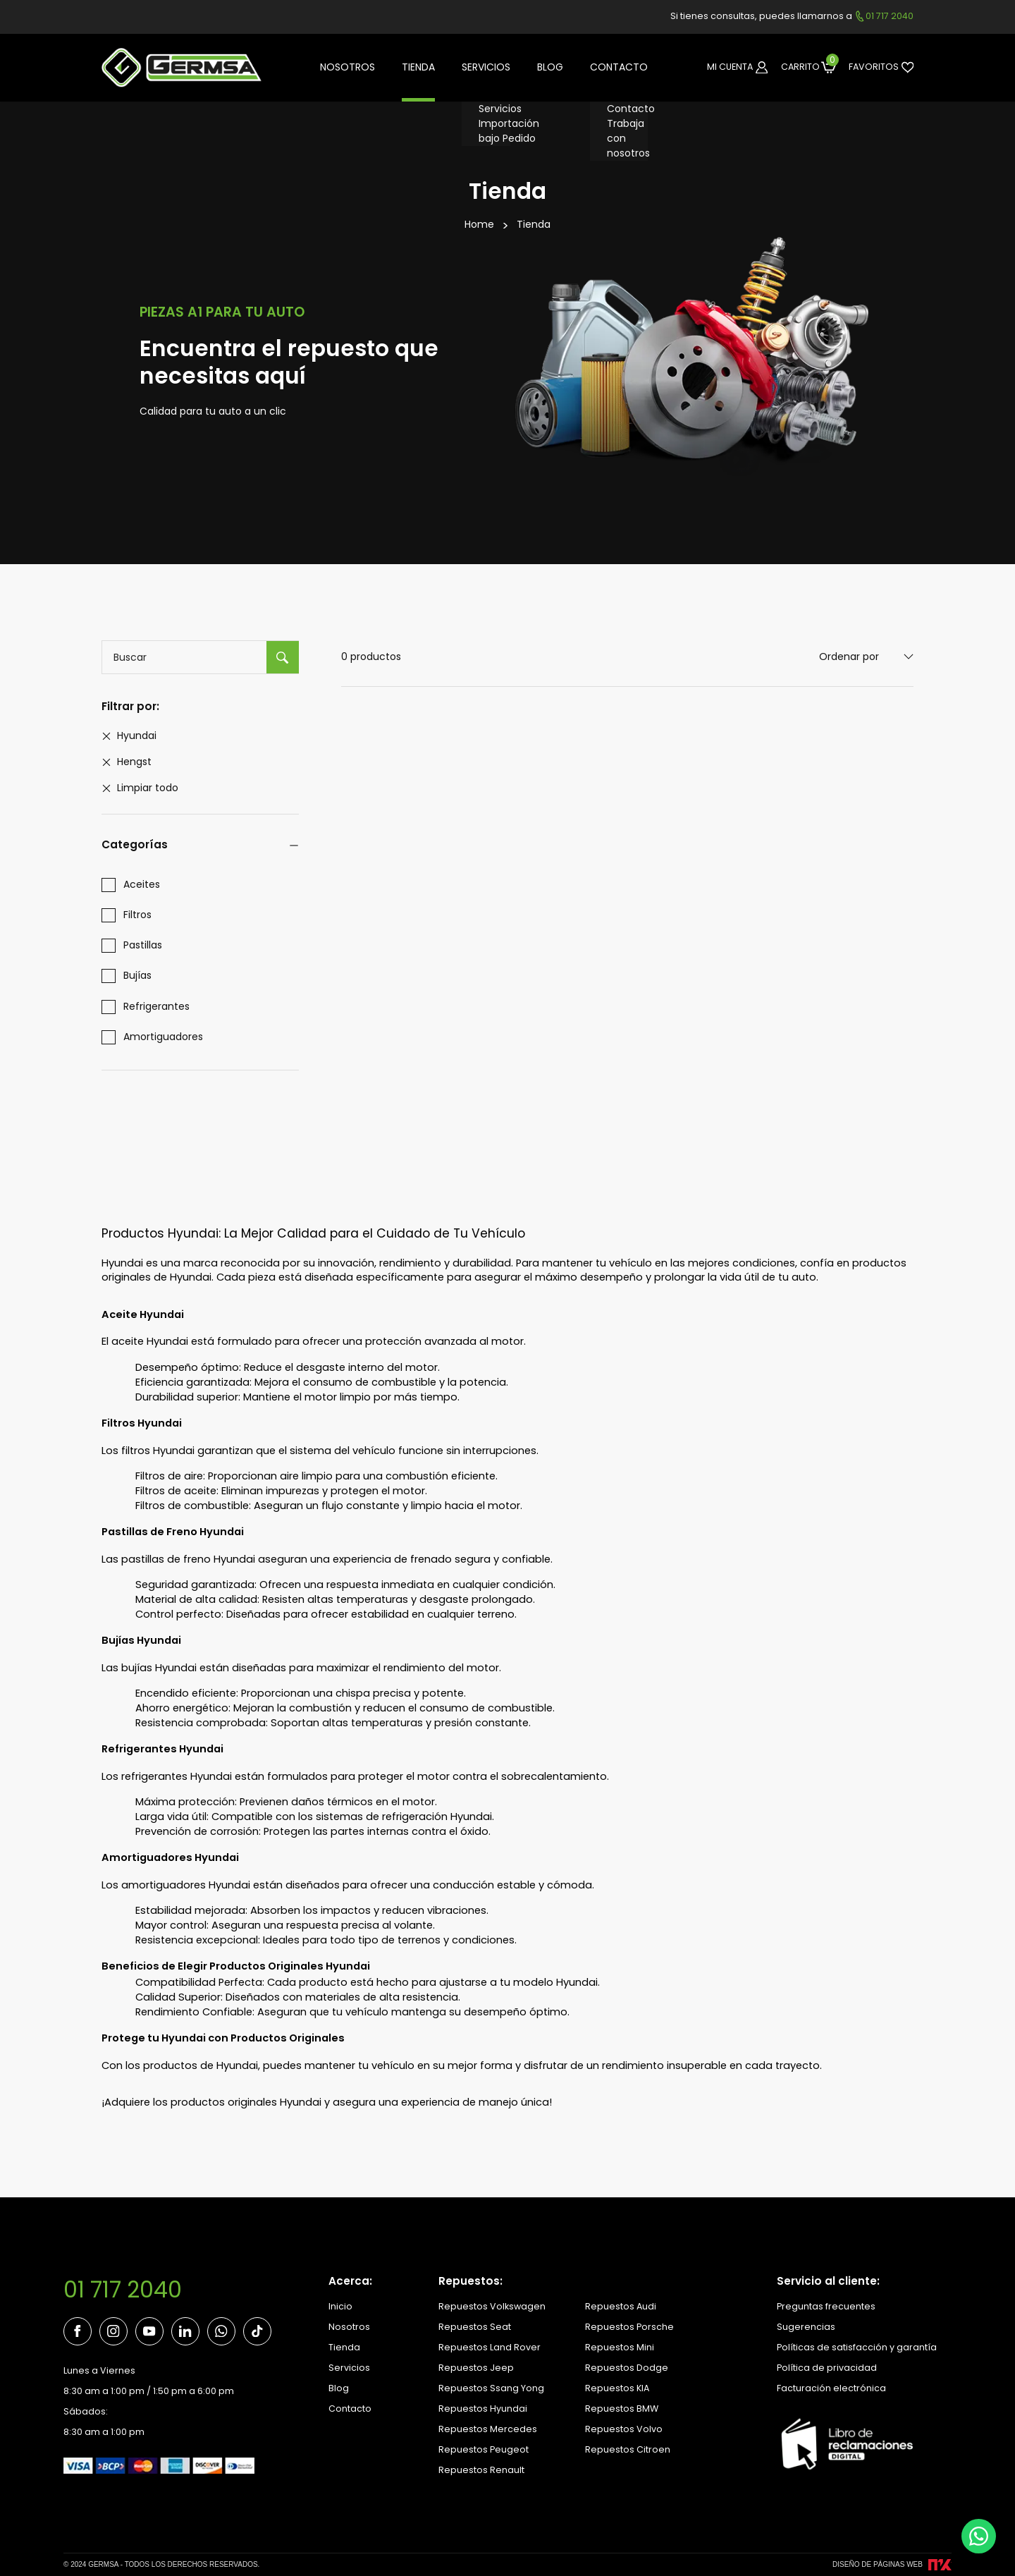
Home (479, 224)
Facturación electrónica (831, 2388)
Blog (338, 2388)
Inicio (340, 2306)
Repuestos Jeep (476, 2368)
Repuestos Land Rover (489, 2347)
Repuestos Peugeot (483, 2449)
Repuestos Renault (481, 2470)
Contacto (349, 2409)
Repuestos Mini (619, 2347)
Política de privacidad (827, 2368)
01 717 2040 (122, 2289)
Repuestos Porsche (629, 2327)
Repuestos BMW (621, 2409)
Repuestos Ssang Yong (491, 2388)
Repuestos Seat (474, 2327)
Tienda (533, 224)
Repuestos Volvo (624, 2429)
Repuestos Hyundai (482, 2409)
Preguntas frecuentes (826, 2306)
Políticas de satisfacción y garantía (857, 2347)
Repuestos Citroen (627, 2449)
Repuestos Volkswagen (492, 2306)
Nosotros (349, 2327)
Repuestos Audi (620, 2306)
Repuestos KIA (617, 2388)
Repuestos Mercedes (487, 2429)
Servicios (349, 2368)
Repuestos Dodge (626, 2368)
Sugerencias (806, 2327)
